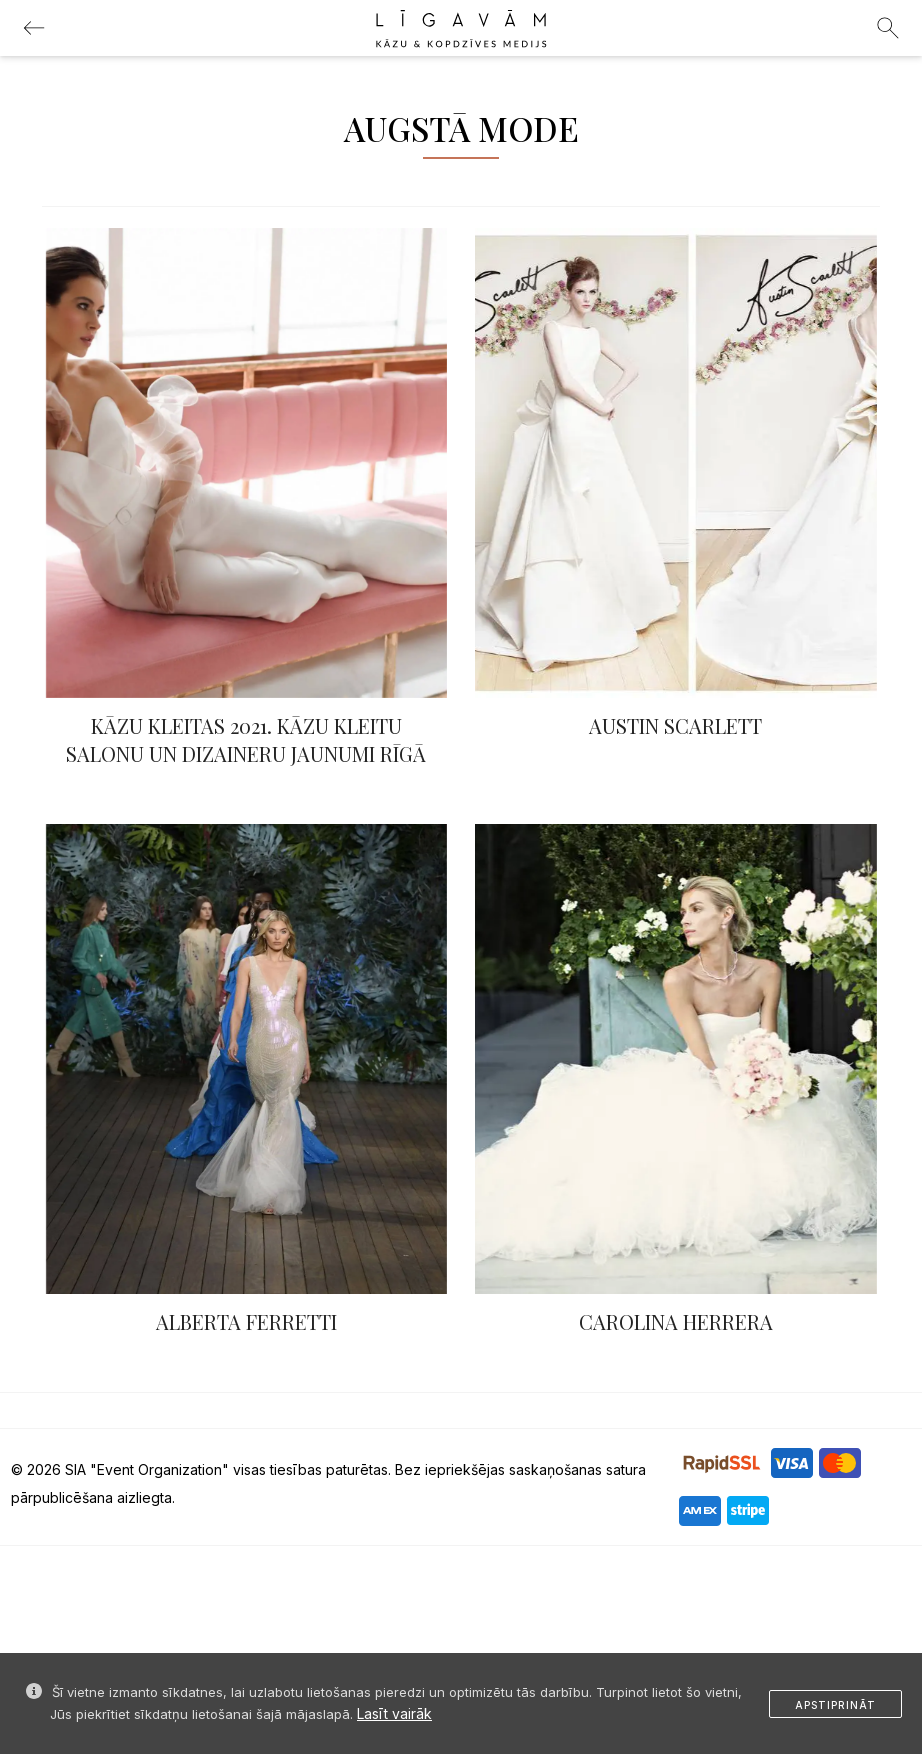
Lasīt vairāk (394, 1713)
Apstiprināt (835, 1705)
